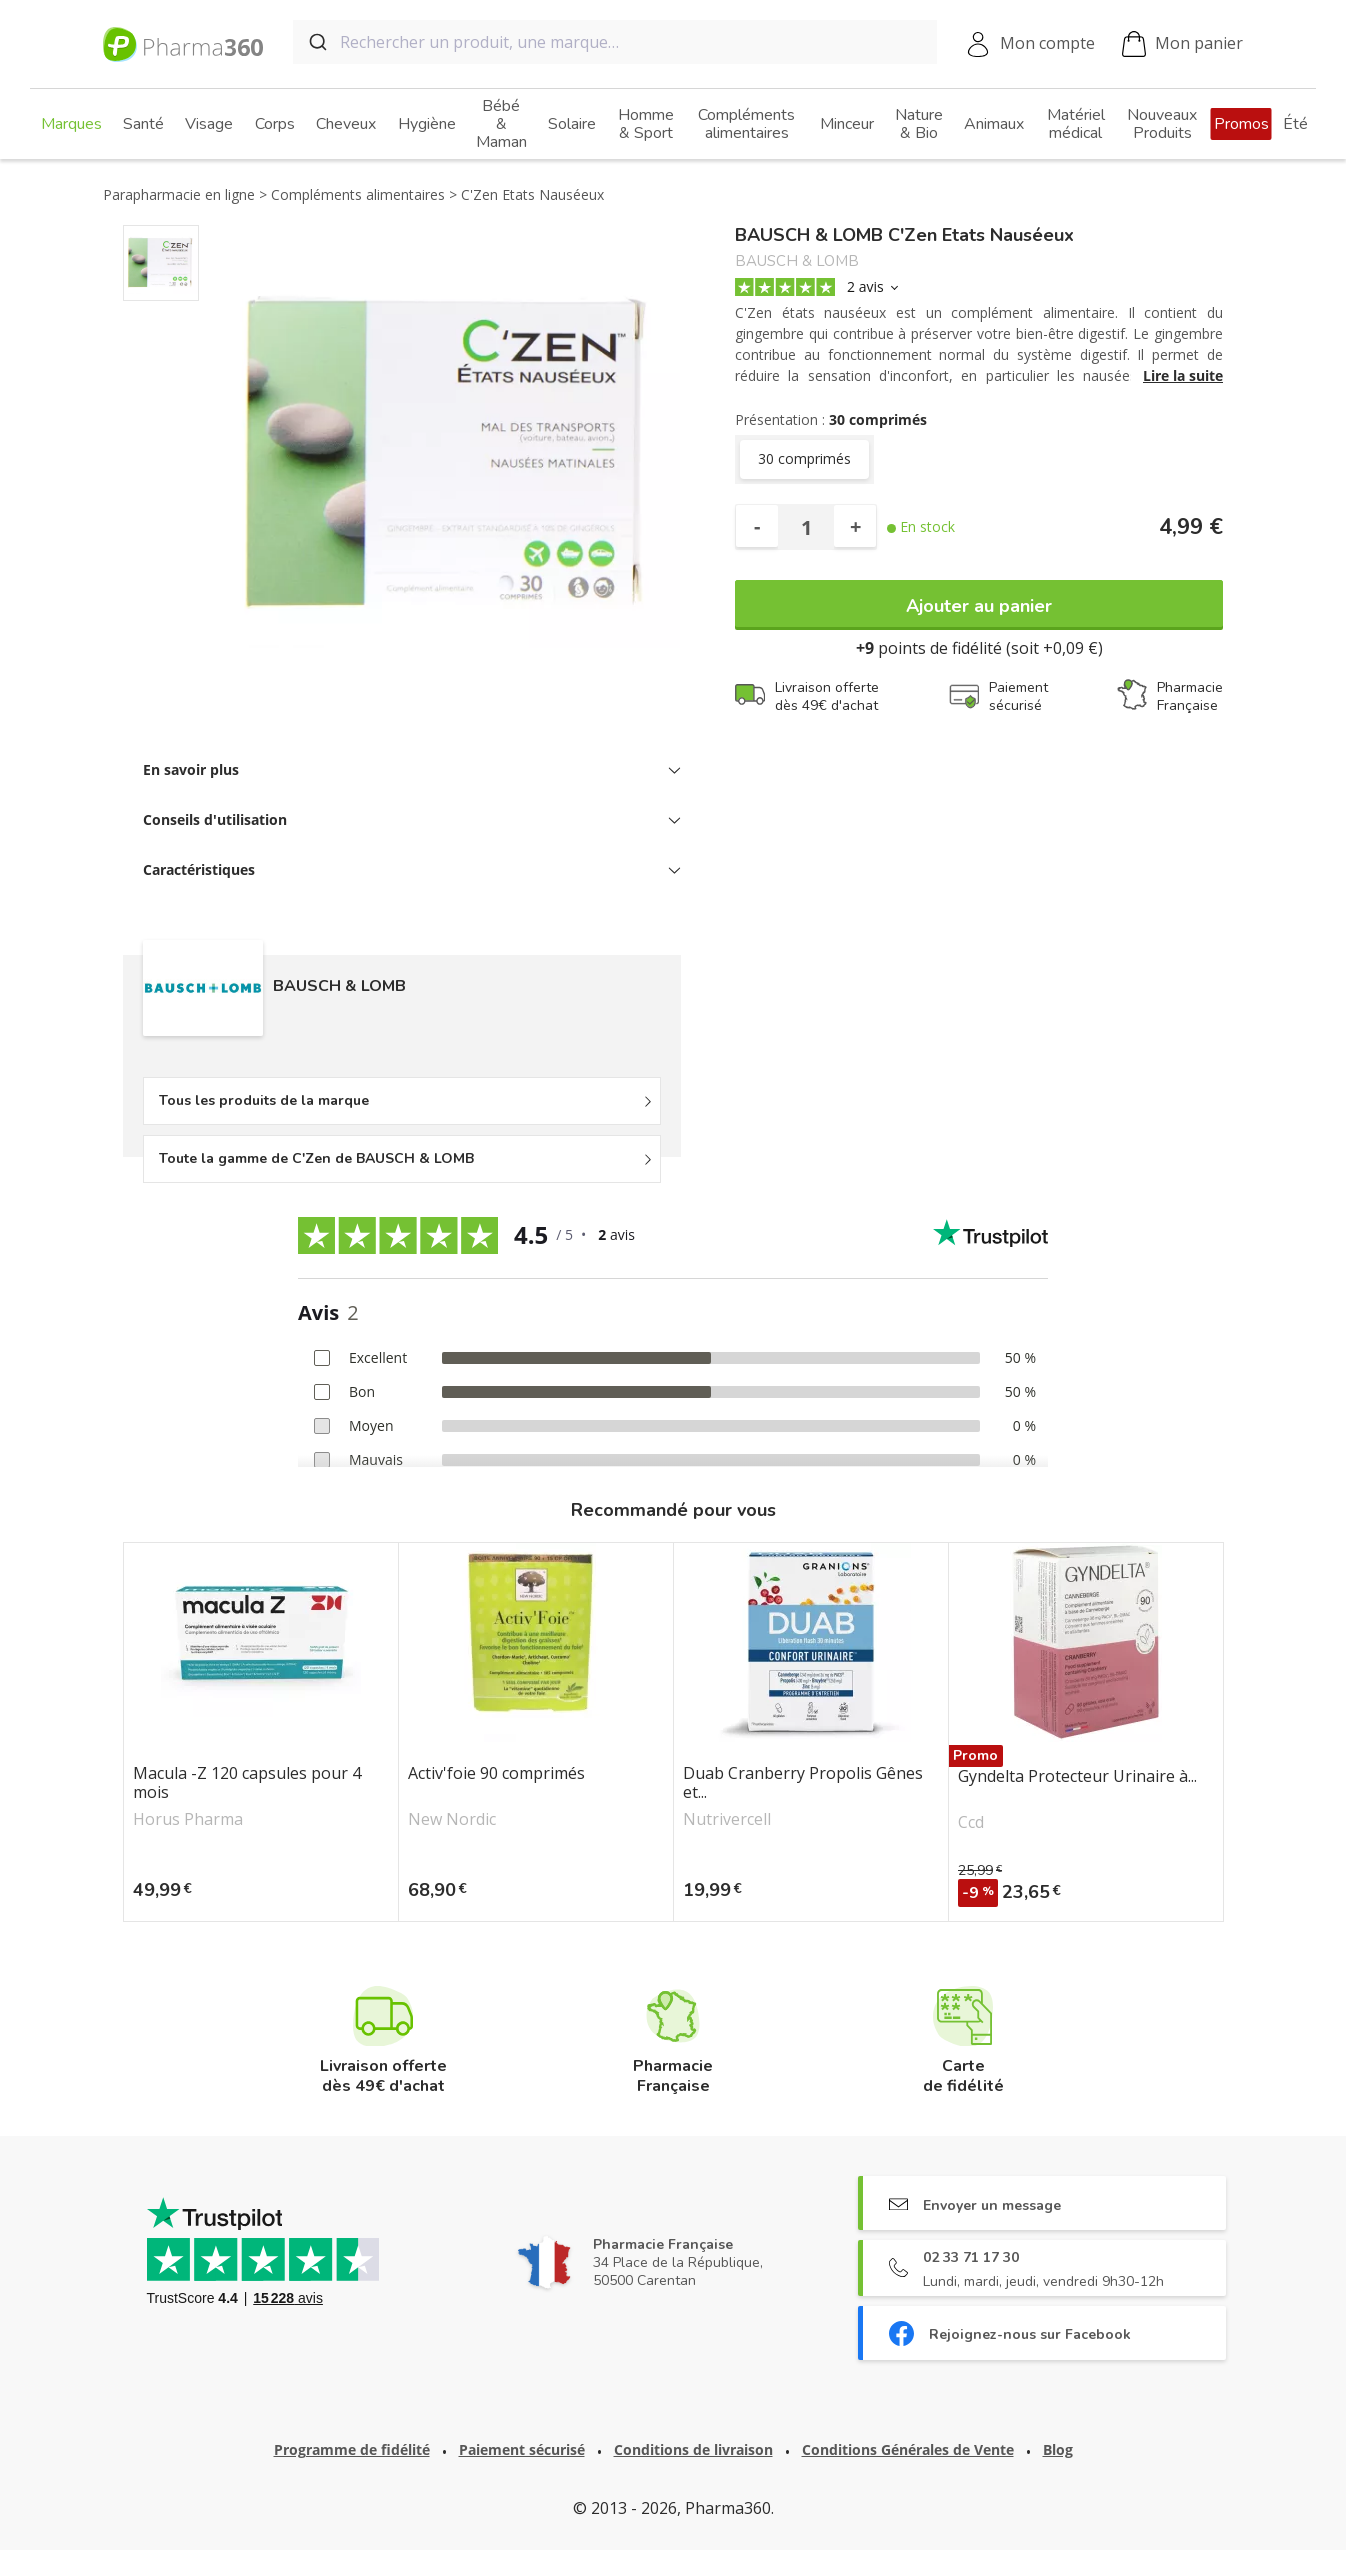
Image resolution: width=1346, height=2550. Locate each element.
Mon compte (1047, 43)
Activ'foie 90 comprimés (496, 1774)
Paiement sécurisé (522, 2449)
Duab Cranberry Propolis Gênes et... (803, 1783)
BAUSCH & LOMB (797, 261)
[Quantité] (806, 527)
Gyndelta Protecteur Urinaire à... (1077, 1777)
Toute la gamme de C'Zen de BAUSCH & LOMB (316, 1158)
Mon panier (1182, 44)
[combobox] (615, 42)
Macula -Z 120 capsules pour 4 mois (247, 1783)
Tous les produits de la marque (264, 1100)
